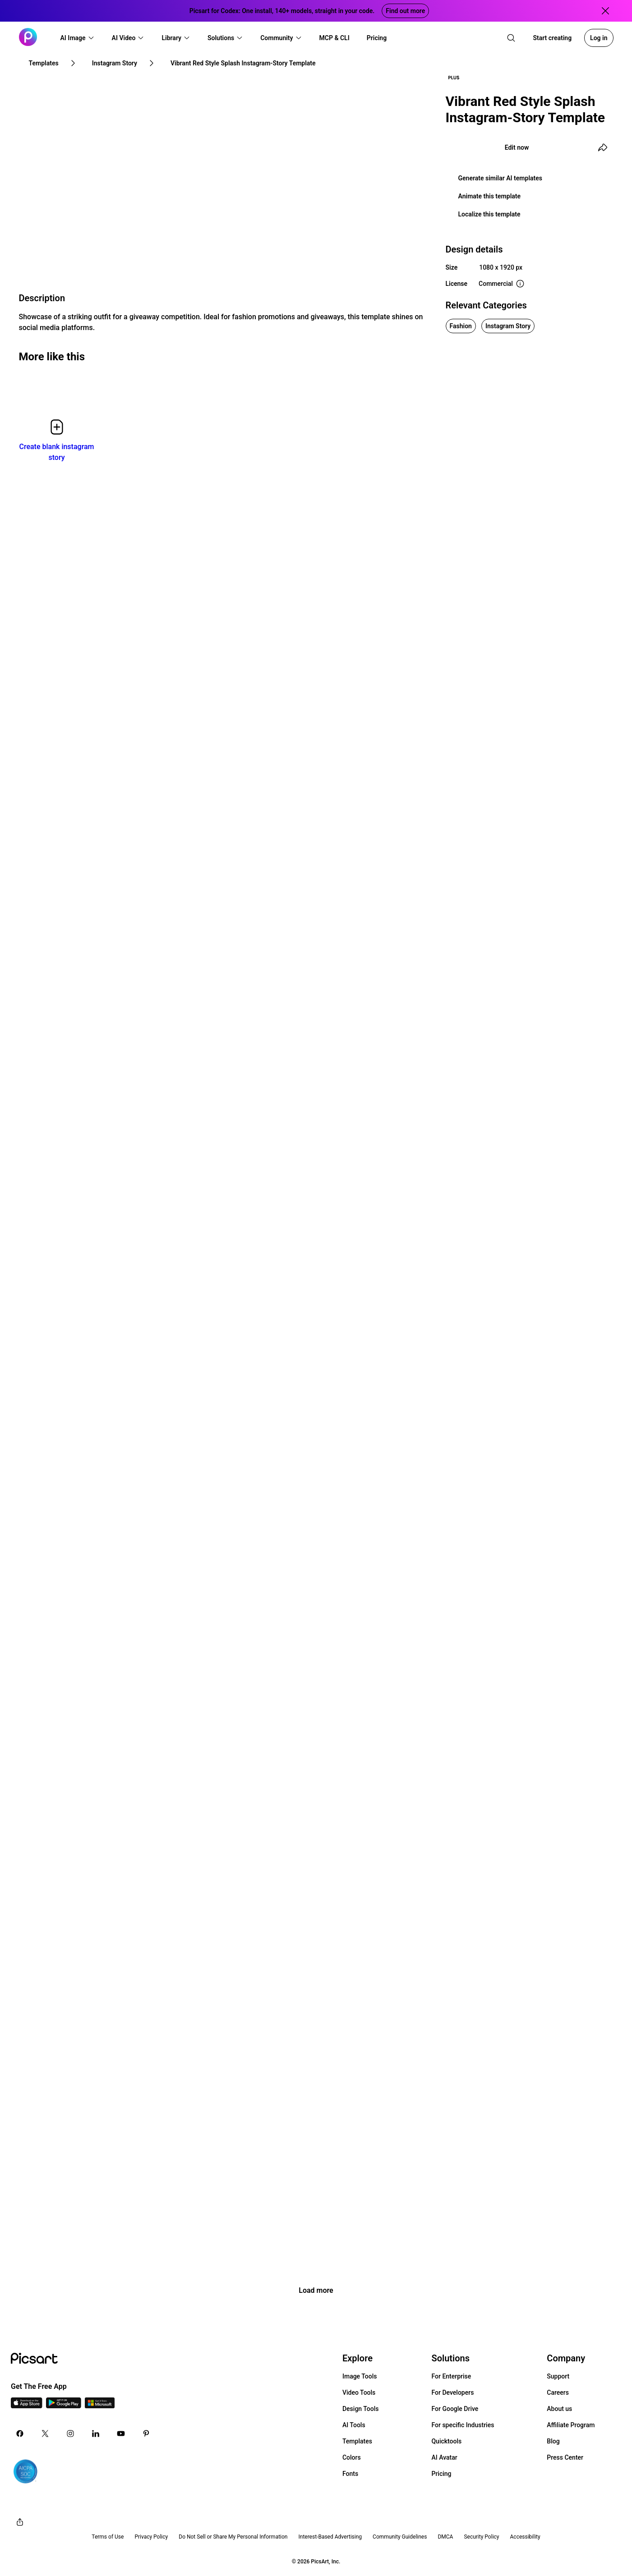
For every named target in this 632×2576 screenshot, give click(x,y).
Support (558, 2376)
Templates (357, 2441)
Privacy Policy (151, 2537)
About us (559, 2408)
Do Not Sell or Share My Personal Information (233, 2537)
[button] (77, 38)
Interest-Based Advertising (330, 2537)
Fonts (350, 2473)
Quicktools (446, 2441)
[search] (511, 38)
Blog (553, 2441)
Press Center (565, 2457)
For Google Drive (454, 2408)
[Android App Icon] (63, 2406)
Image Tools (359, 2376)
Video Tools (358, 2392)
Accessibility (525, 2537)
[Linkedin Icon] (96, 2433)
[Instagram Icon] (70, 2433)
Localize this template (489, 214)
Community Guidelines (400, 2537)
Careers (558, 2392)
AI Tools (353, 2425)
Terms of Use (108, 2537)
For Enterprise (451, 2376)
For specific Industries (462, 2425)
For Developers (452, 2392)
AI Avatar (444, 2457)
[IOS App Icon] (26, 2406)
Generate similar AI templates (500, 178)
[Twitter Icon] (45, 2433)
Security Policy (481, 2537)
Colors (351, 2457)
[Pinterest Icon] (146, 2433)
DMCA (445, 2537)
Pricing (441, 2473)
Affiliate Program (571, 2425)
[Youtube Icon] (121, 2433)
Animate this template (489, 196)
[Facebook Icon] (20, 2433)
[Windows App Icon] (100, 2406)
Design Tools (360, 2408)
